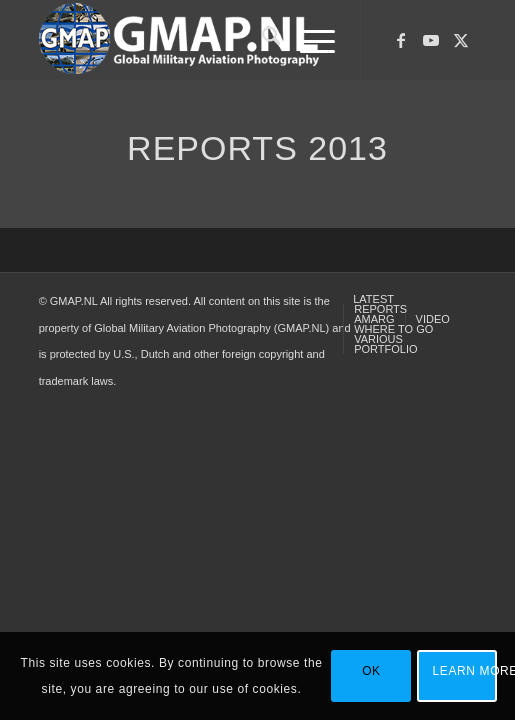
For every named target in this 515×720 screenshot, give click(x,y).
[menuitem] (261, 40)
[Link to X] (461, 40)
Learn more (465, 671)
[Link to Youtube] (431, 40)
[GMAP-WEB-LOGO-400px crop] (214, 40)
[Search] (261, 40)
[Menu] (307, 40)
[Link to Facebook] (401, 40)
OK (371, 671)
